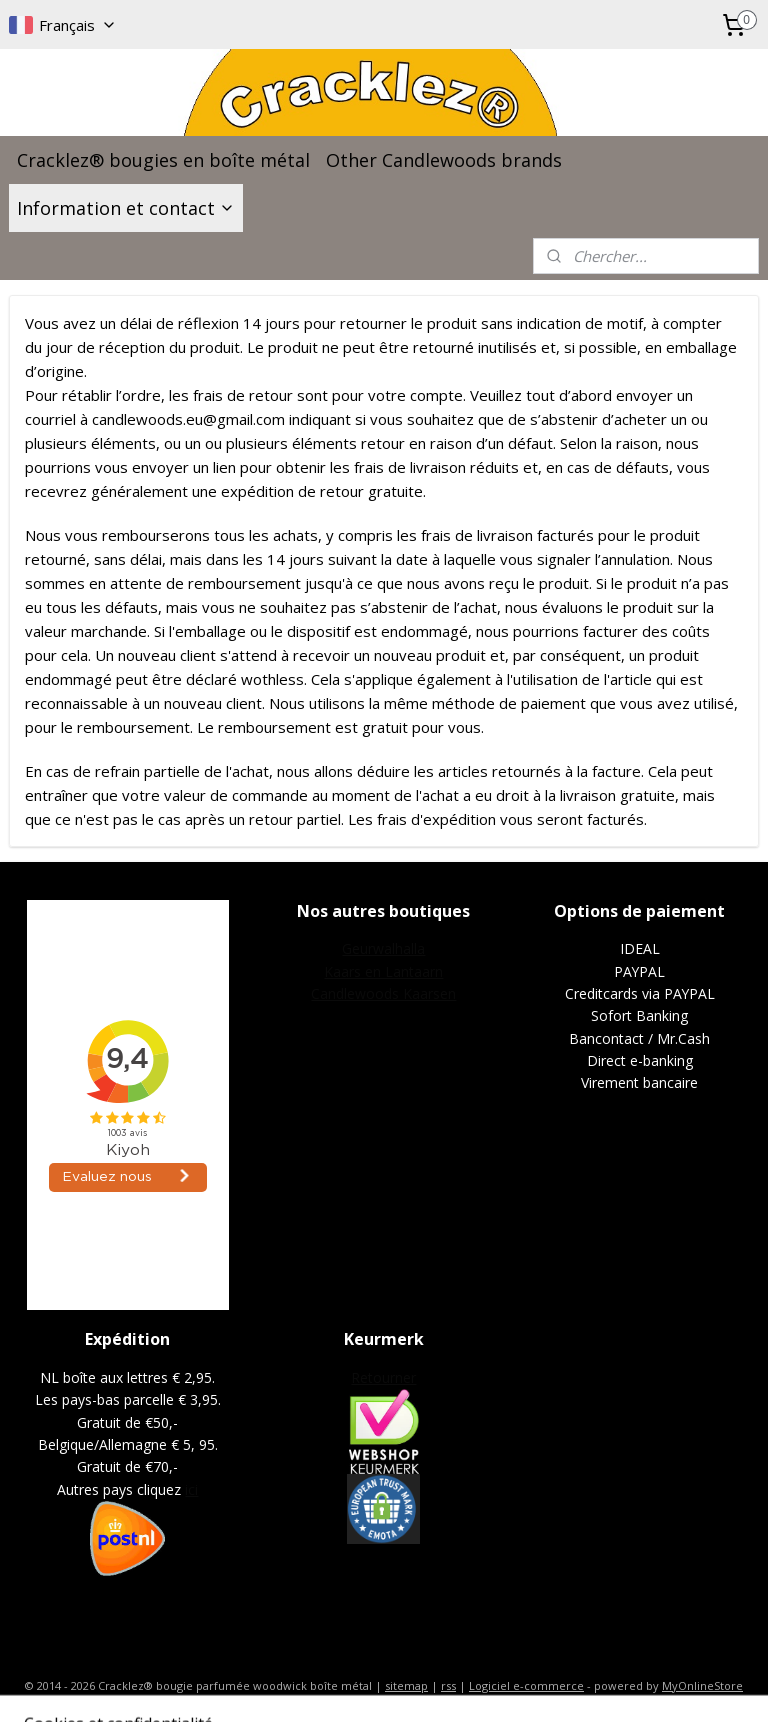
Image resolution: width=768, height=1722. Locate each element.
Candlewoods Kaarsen (383, 993)
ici (191, 1489)
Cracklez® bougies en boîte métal (163, 160)
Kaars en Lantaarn (383, 971)
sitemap (406, 1685)
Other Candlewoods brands (444, 160)
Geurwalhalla (383, 948)
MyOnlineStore (702, 1685)
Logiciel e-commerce (526, 1685)
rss (448, 1685)
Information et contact (126, 208)
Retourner (383, 1377)
